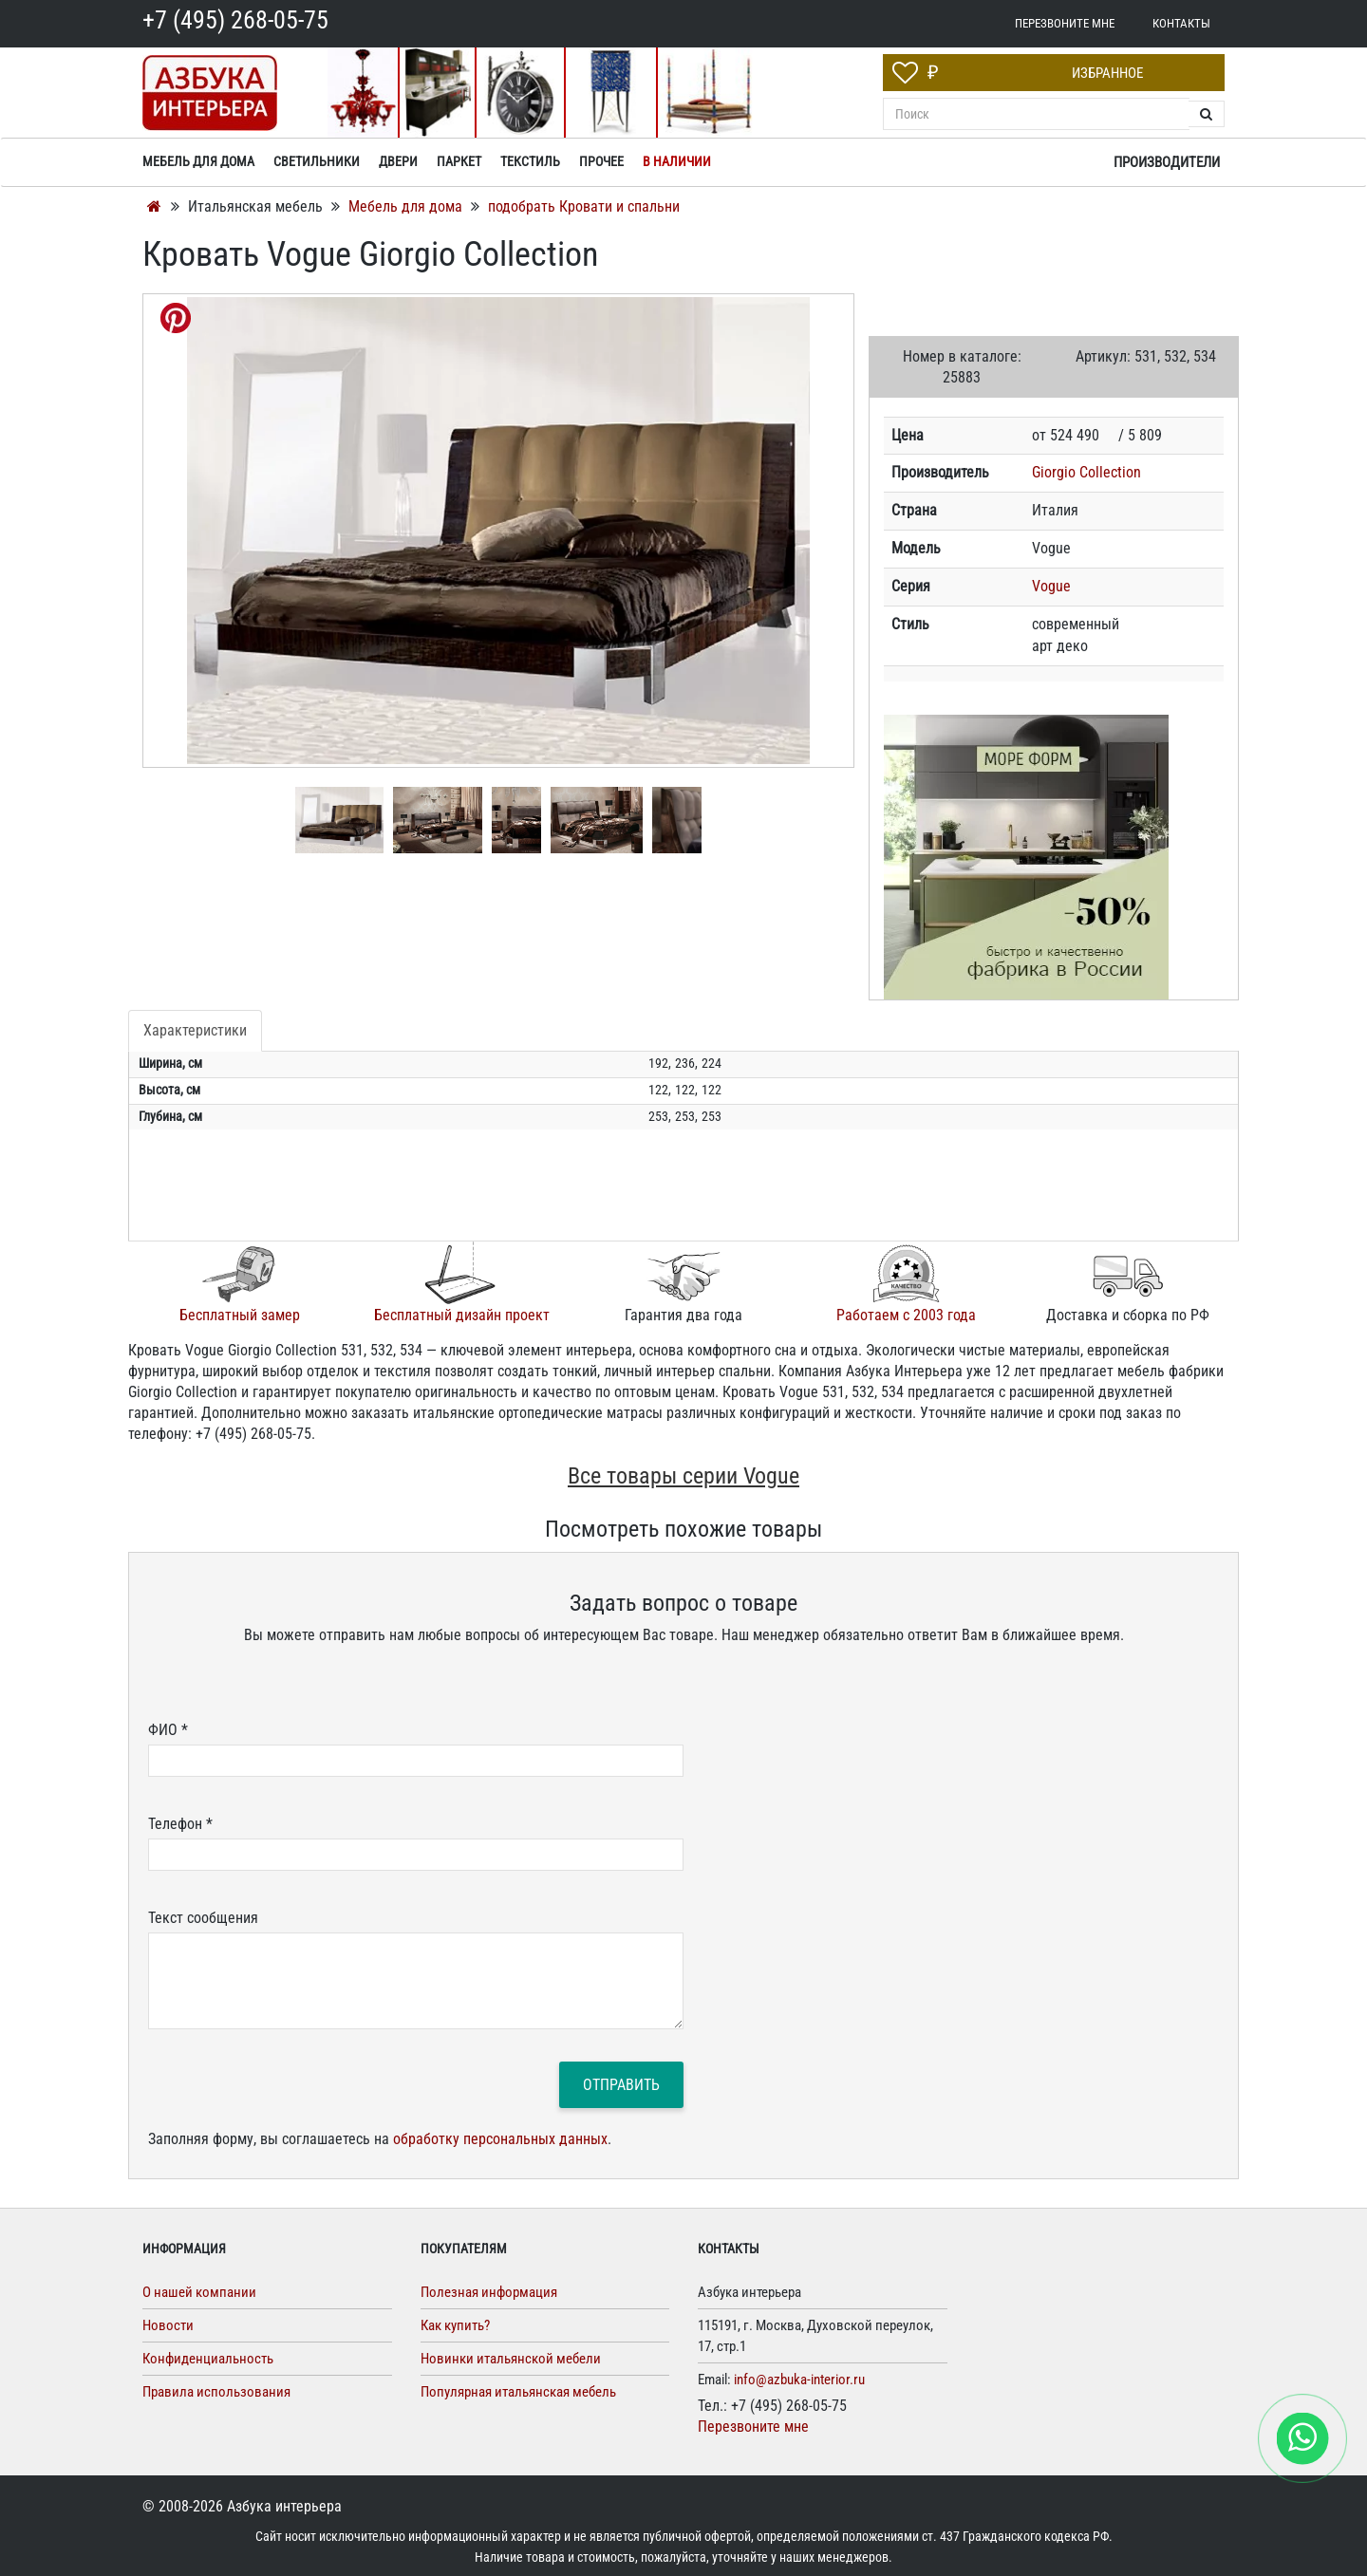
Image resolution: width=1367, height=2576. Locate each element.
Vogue (1051, 586)
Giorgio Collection (1086, 472)
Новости (168, 2325)
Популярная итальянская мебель (518, 2391)
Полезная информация (489, 2292)
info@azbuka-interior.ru (799, 2379)
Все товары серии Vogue (683, 1476)
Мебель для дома (407, 206)
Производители (1167, 162)
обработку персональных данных (500, 2139)
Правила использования (216, 2391)
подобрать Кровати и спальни (584, 206)
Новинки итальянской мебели (511, 2358)
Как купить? (455, 2325)
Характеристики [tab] (195, 1030)
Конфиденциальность (207, 2358)
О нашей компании (199, 2292)
